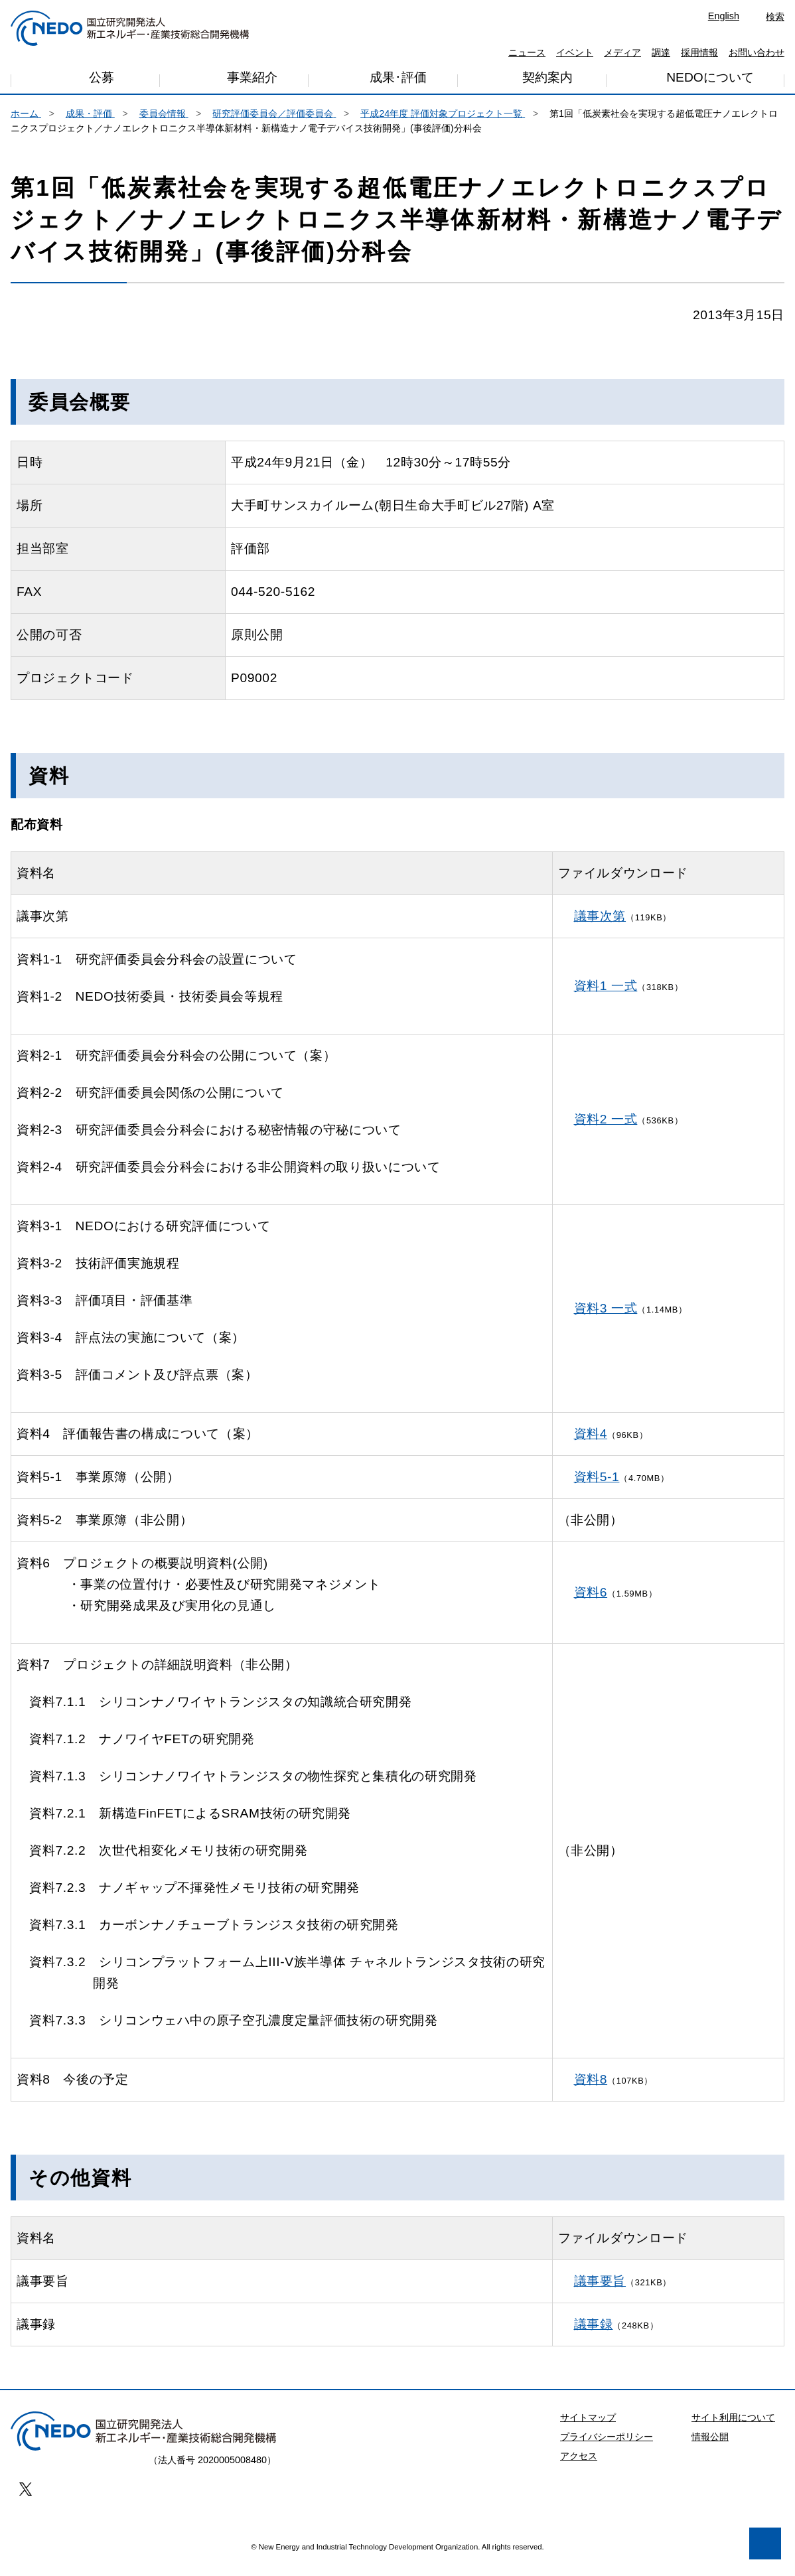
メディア (622, 52)
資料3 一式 (606, 1319)
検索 (775, 16)
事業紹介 (252, 82)
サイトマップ (588, 2428)
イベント (574, 52)
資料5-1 (597, 1487)
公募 (101, 81)
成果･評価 (398, 81)
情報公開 (710, 2447)
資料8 (591, 2090)
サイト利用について (733, 2428)
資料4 (591, 1444)
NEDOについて (709, 79)
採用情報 (699, 52)
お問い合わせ (756, 52)
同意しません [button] (83, 2531)
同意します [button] (192, 2531)
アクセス (578, 2466)
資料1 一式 (606, 996)
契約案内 (547, 80)
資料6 (591, 1603)
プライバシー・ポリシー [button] (92, 2496)
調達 (661, 52)
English (723, 16)
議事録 (593, 2335)
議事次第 (600, 927)
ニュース (526, 52)
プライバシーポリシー (606, 2447)
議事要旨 (600, 2292)
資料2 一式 (606, 1130)
